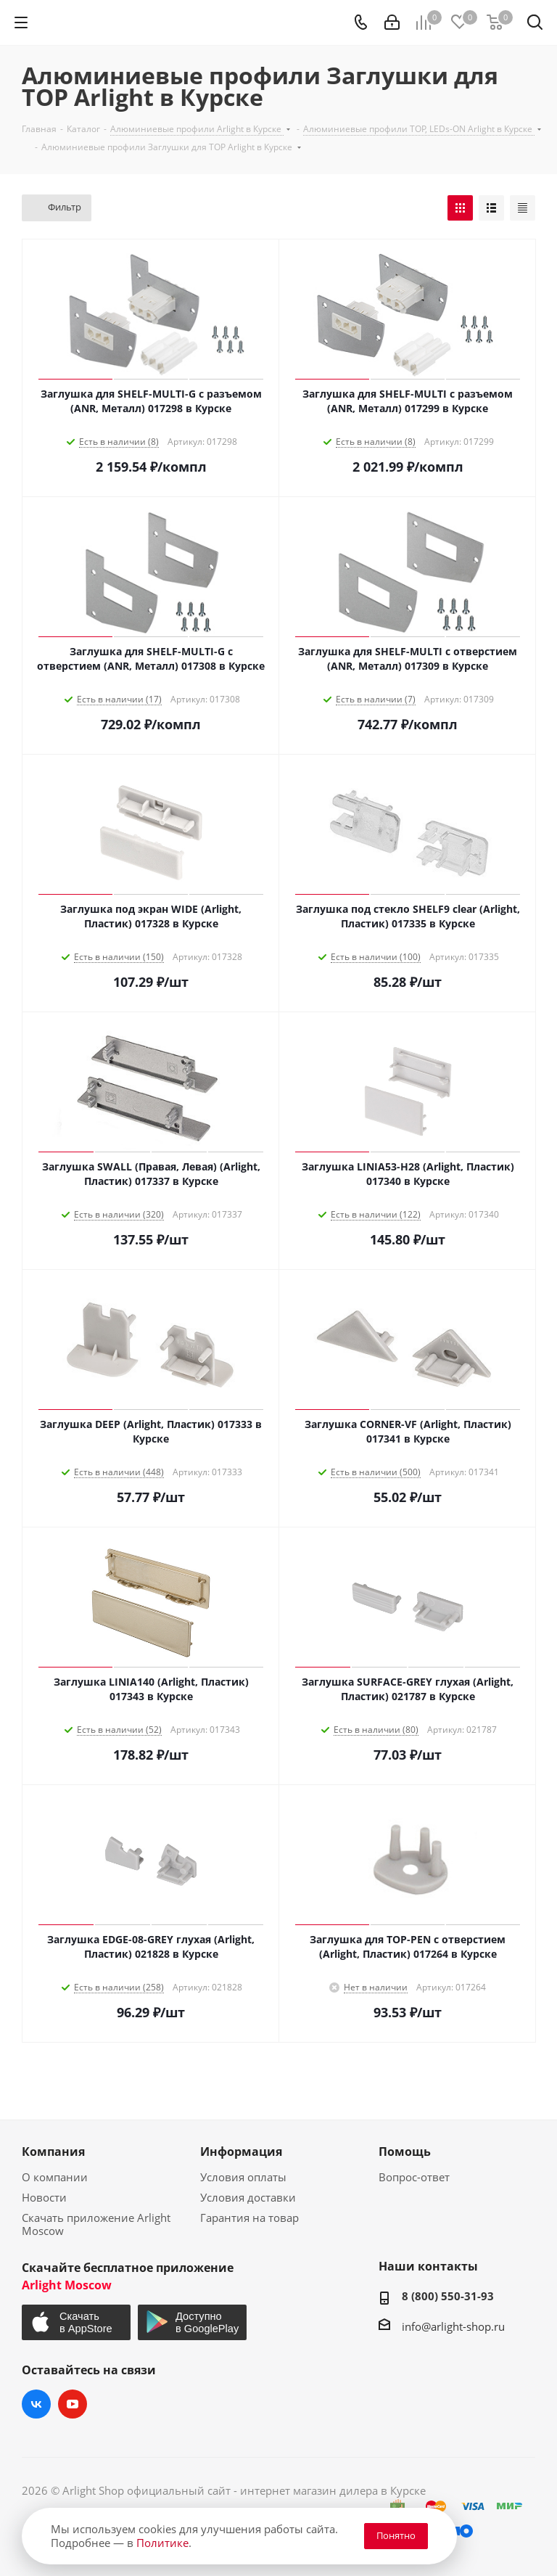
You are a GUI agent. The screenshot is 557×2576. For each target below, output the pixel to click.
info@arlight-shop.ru (453, 2326)
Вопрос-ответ (414, 2177)
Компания (53, 2151)
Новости (44, 2197)
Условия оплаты (243, 2177)
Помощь (405, 2151)
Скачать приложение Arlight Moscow (96, 2224)
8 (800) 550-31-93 (448, 2296)
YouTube (72, 2404)
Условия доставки (248, 2197)
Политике (162, 2542)
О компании (55, 2177)
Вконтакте (36, 2404)
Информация (241, 2151)
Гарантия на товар (249, 2217)
